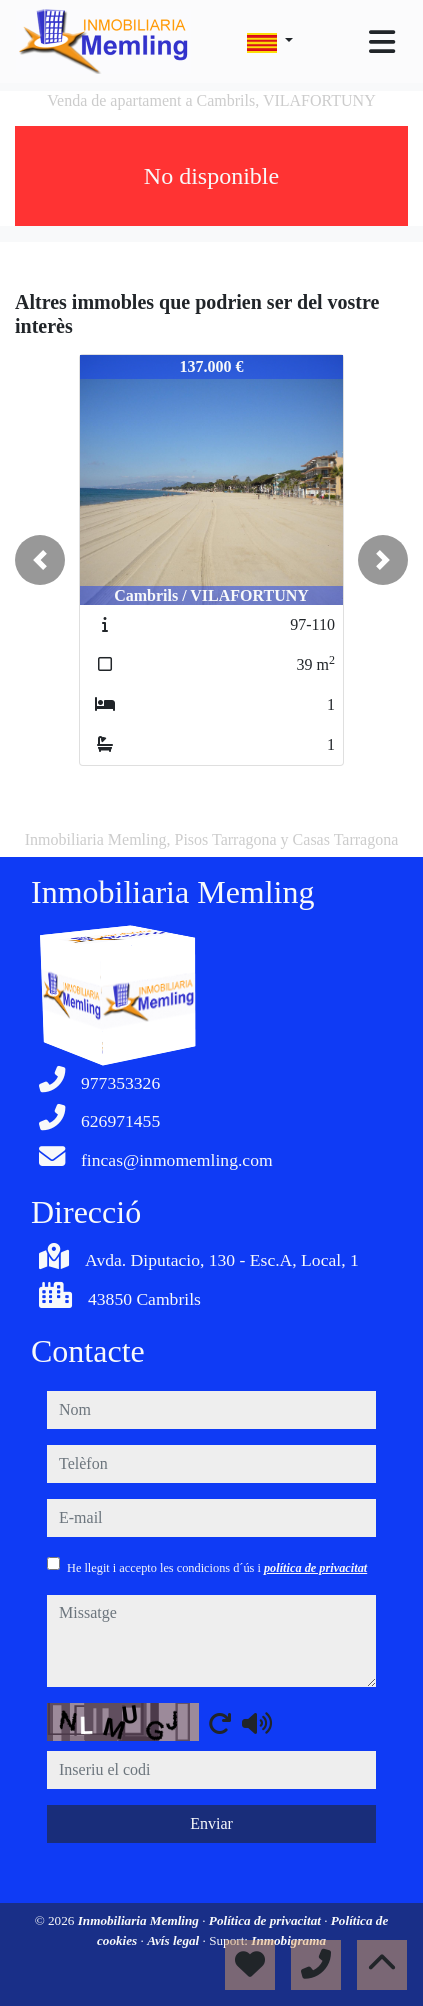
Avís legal (174, 1940)
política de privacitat (315, 1568)
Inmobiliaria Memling (140, 1920)
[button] (40, 560)
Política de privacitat (266, 1920)
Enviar (211, 1823)
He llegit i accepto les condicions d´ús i (217, 1568)
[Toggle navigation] (382, 42)
